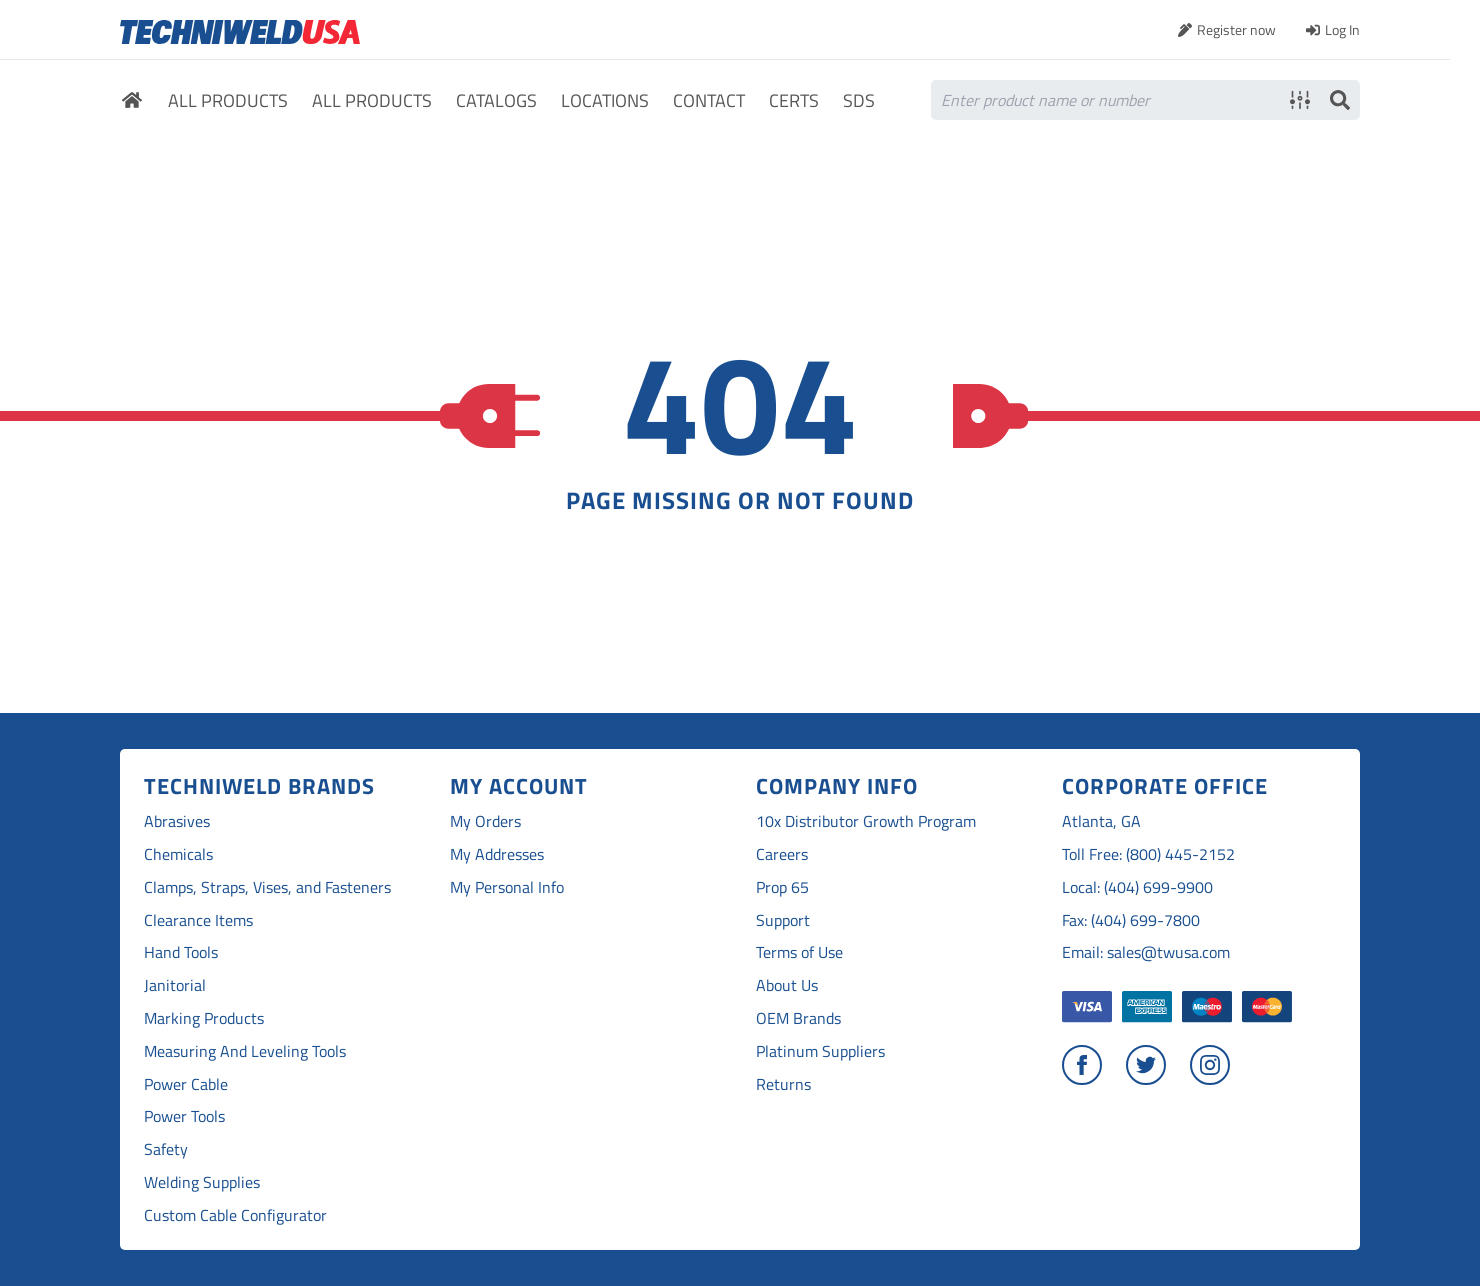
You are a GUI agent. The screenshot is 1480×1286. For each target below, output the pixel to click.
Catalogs (496, 101)
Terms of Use (799, 952)
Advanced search (1300, 100)
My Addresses (497, 854)
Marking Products (204, 1018)
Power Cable (186, 1084)
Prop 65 (782, 887)
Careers (782, 854)
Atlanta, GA (1101, 821)
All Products (228, 101)
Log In (1342, 29)
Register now (1236, 29)
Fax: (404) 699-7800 (1131, 920)
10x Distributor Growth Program (866, 821)
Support (783, 920)
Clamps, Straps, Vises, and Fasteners (267, 887)
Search (1340, 100)
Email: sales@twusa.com (1146, 952)
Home (132, 103)
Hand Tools (181, 952)
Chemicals (178, 854)
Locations (605, 101)
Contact (709, 101)
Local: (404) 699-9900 (1137, 887)
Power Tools (184, 1116)
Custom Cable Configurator (235, 1215)
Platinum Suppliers (820, 1051)
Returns (783, 1084)
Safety (166, 1149)
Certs (794, 101)
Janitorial (175, 985)
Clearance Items (198, 920)
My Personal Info (507, 887)
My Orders (485, 821)
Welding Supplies (202, 1182)
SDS (859, 101)
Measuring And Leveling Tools (245, 1051)
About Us (787, 985)
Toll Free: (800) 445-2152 (1148, 854)
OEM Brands (798, 1018)
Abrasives (177, 821)
